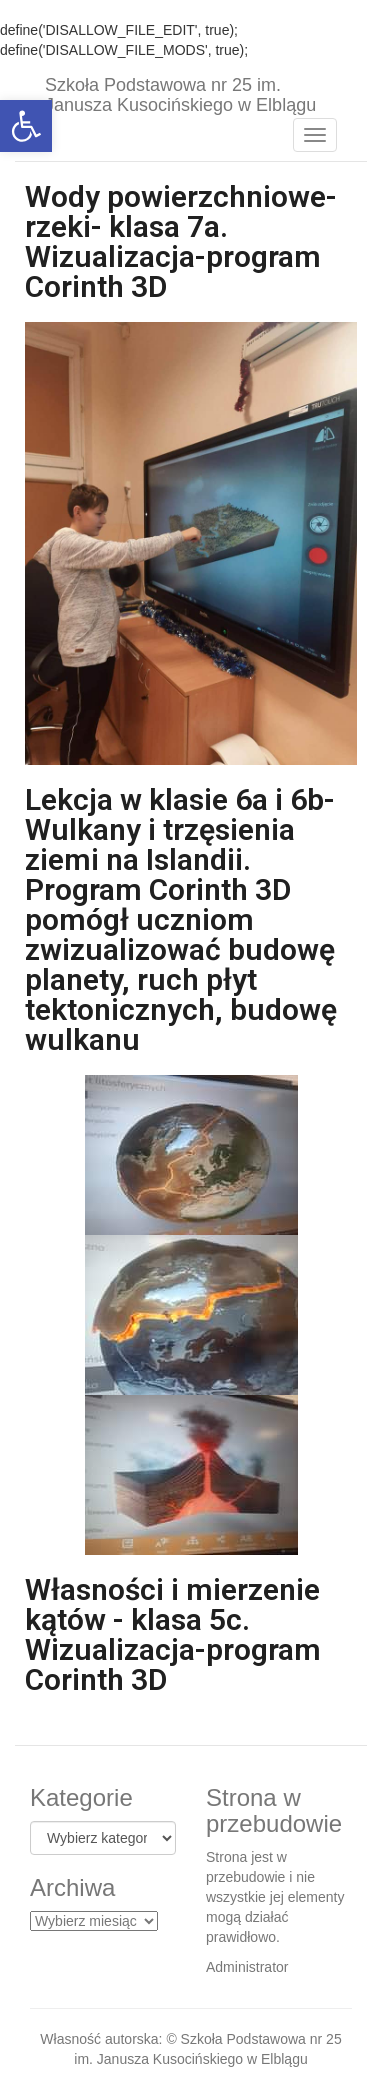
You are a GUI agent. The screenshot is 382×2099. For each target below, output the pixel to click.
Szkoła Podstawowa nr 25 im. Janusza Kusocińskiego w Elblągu (180, 92)
